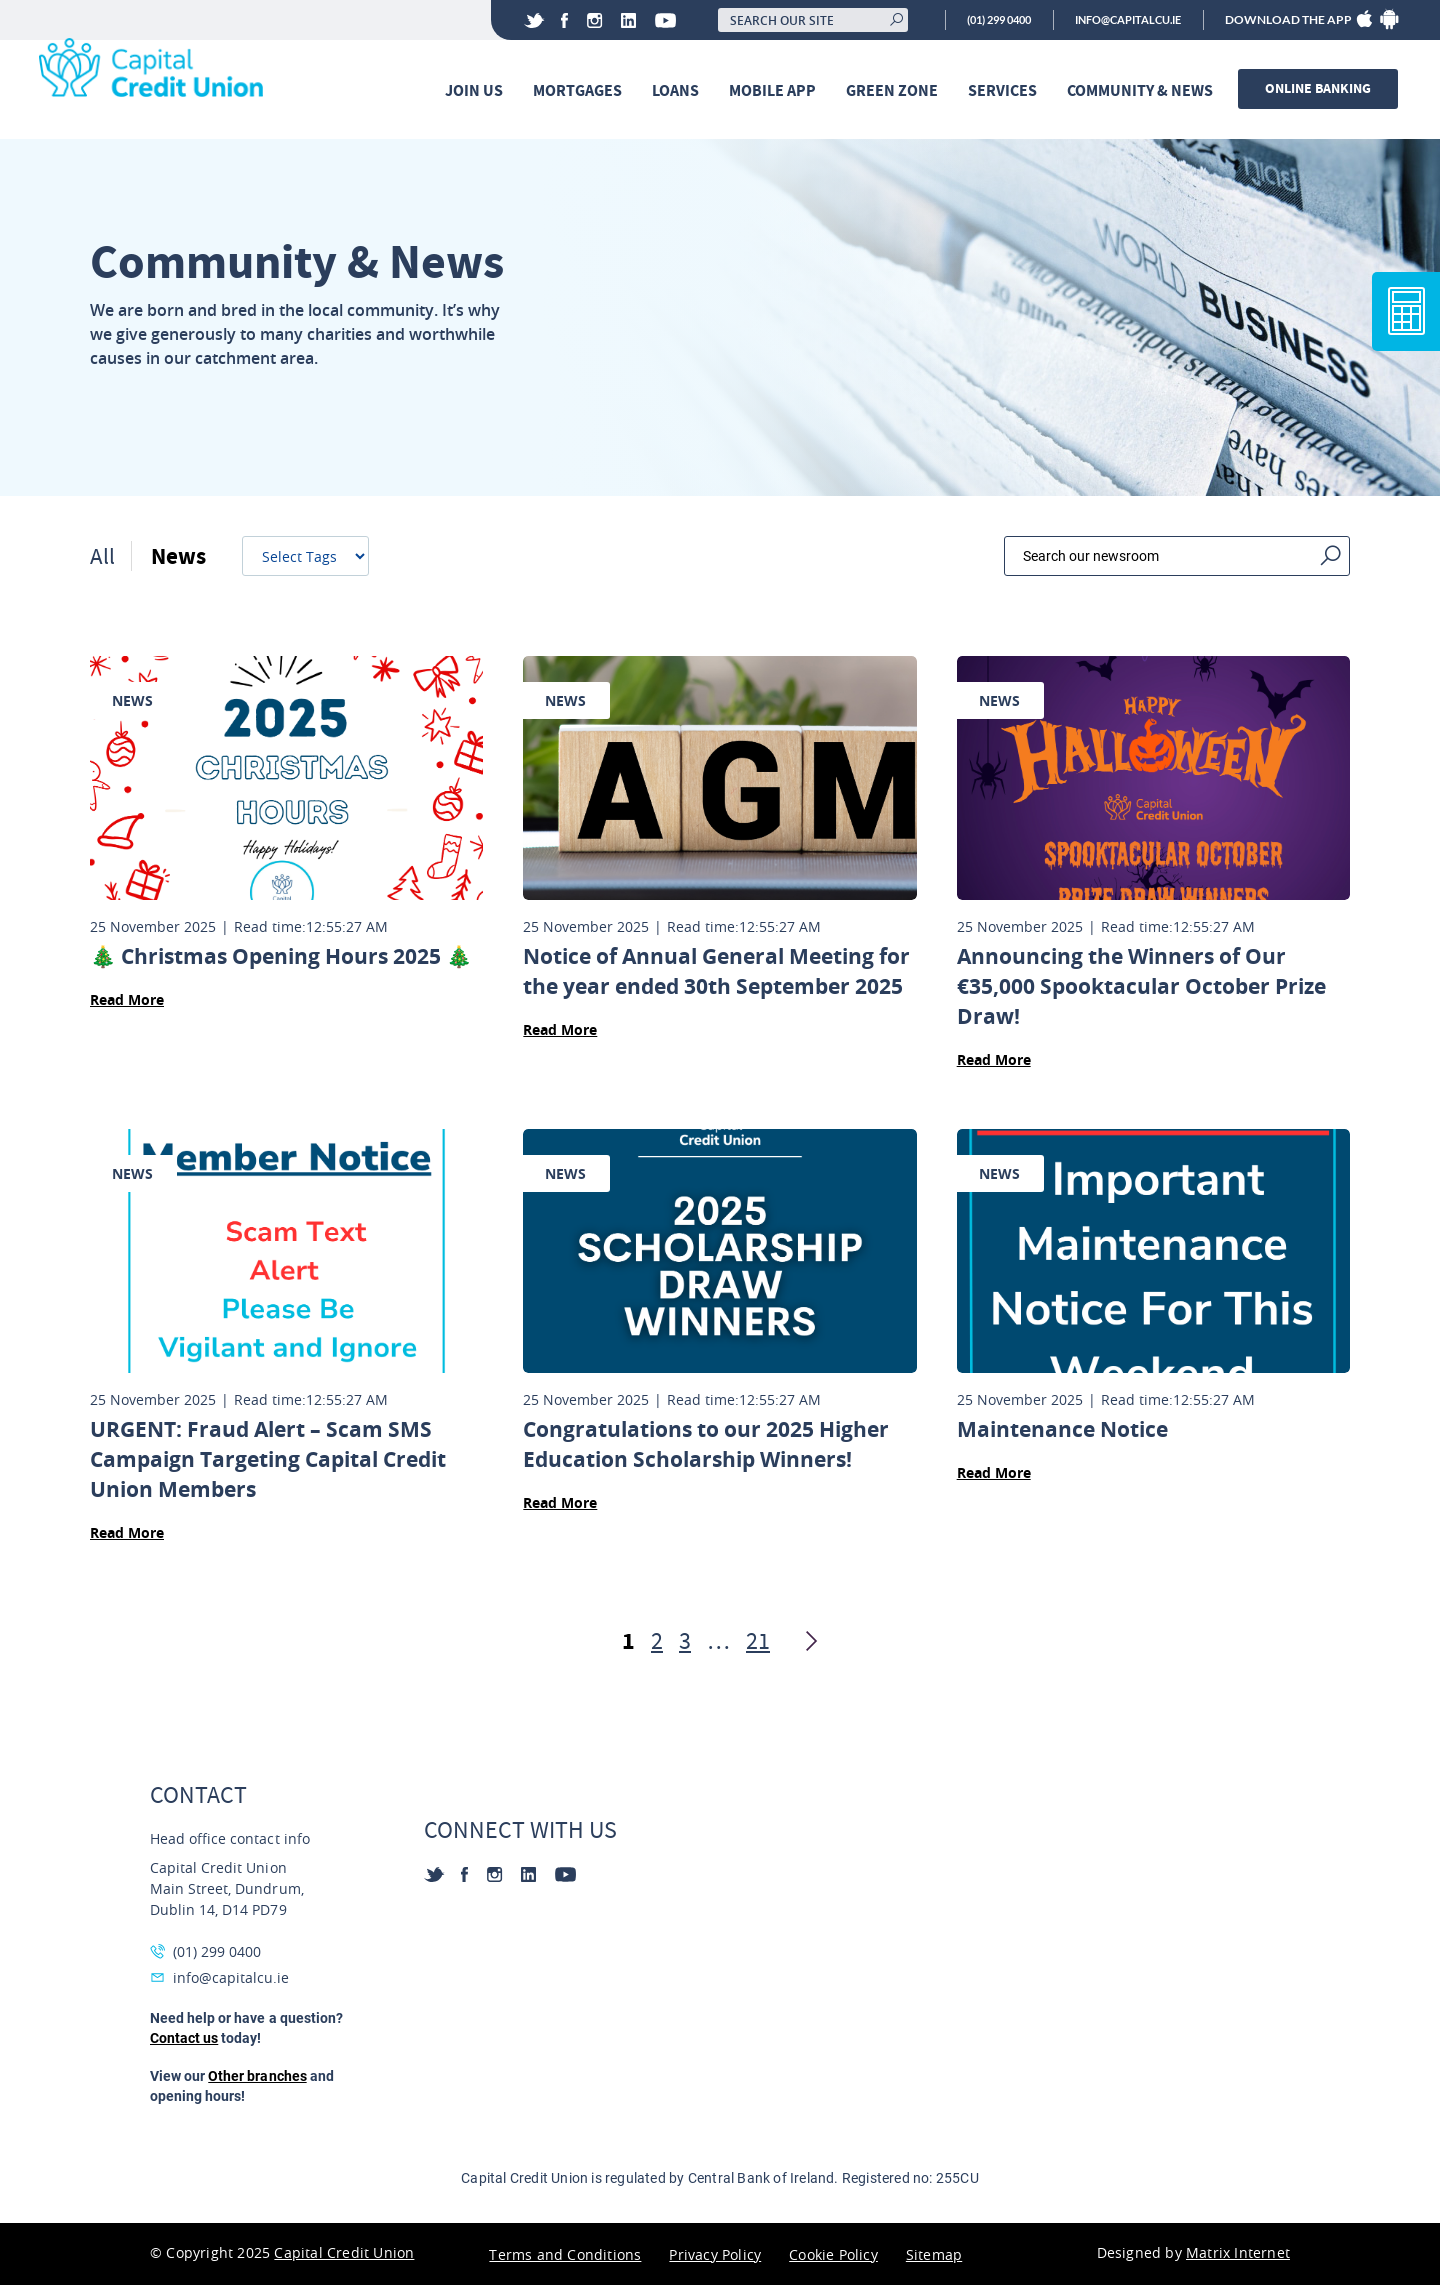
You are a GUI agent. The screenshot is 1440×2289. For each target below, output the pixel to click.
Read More (127, 1003)
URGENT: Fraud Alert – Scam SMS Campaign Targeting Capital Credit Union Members (268, 1463)
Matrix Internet (1238, 2256)
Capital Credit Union (344, 2256)
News (180, 560)
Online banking (1321, 89)
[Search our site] (787, 20)
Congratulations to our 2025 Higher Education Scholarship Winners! (706, 1448)
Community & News (1143, 91)
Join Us (477, 91)
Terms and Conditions (565, 2258)
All (102, 560)
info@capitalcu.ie (1120, 20)
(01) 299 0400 (978, 20)
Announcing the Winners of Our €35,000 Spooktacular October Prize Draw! (1141, 990)
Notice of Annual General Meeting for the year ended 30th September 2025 (716, 975)
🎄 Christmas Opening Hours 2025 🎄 (281, 960)
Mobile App (775, 91)
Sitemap (934, 2258)
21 (758, 1645)
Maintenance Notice (1062, 1433)
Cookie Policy (833, 2258)
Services (1005, 91)
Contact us (184, 2042)
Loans (678, 91)
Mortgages (580, 91)
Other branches (257, 2080)
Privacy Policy (715, 2258)
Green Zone (895, 91)
